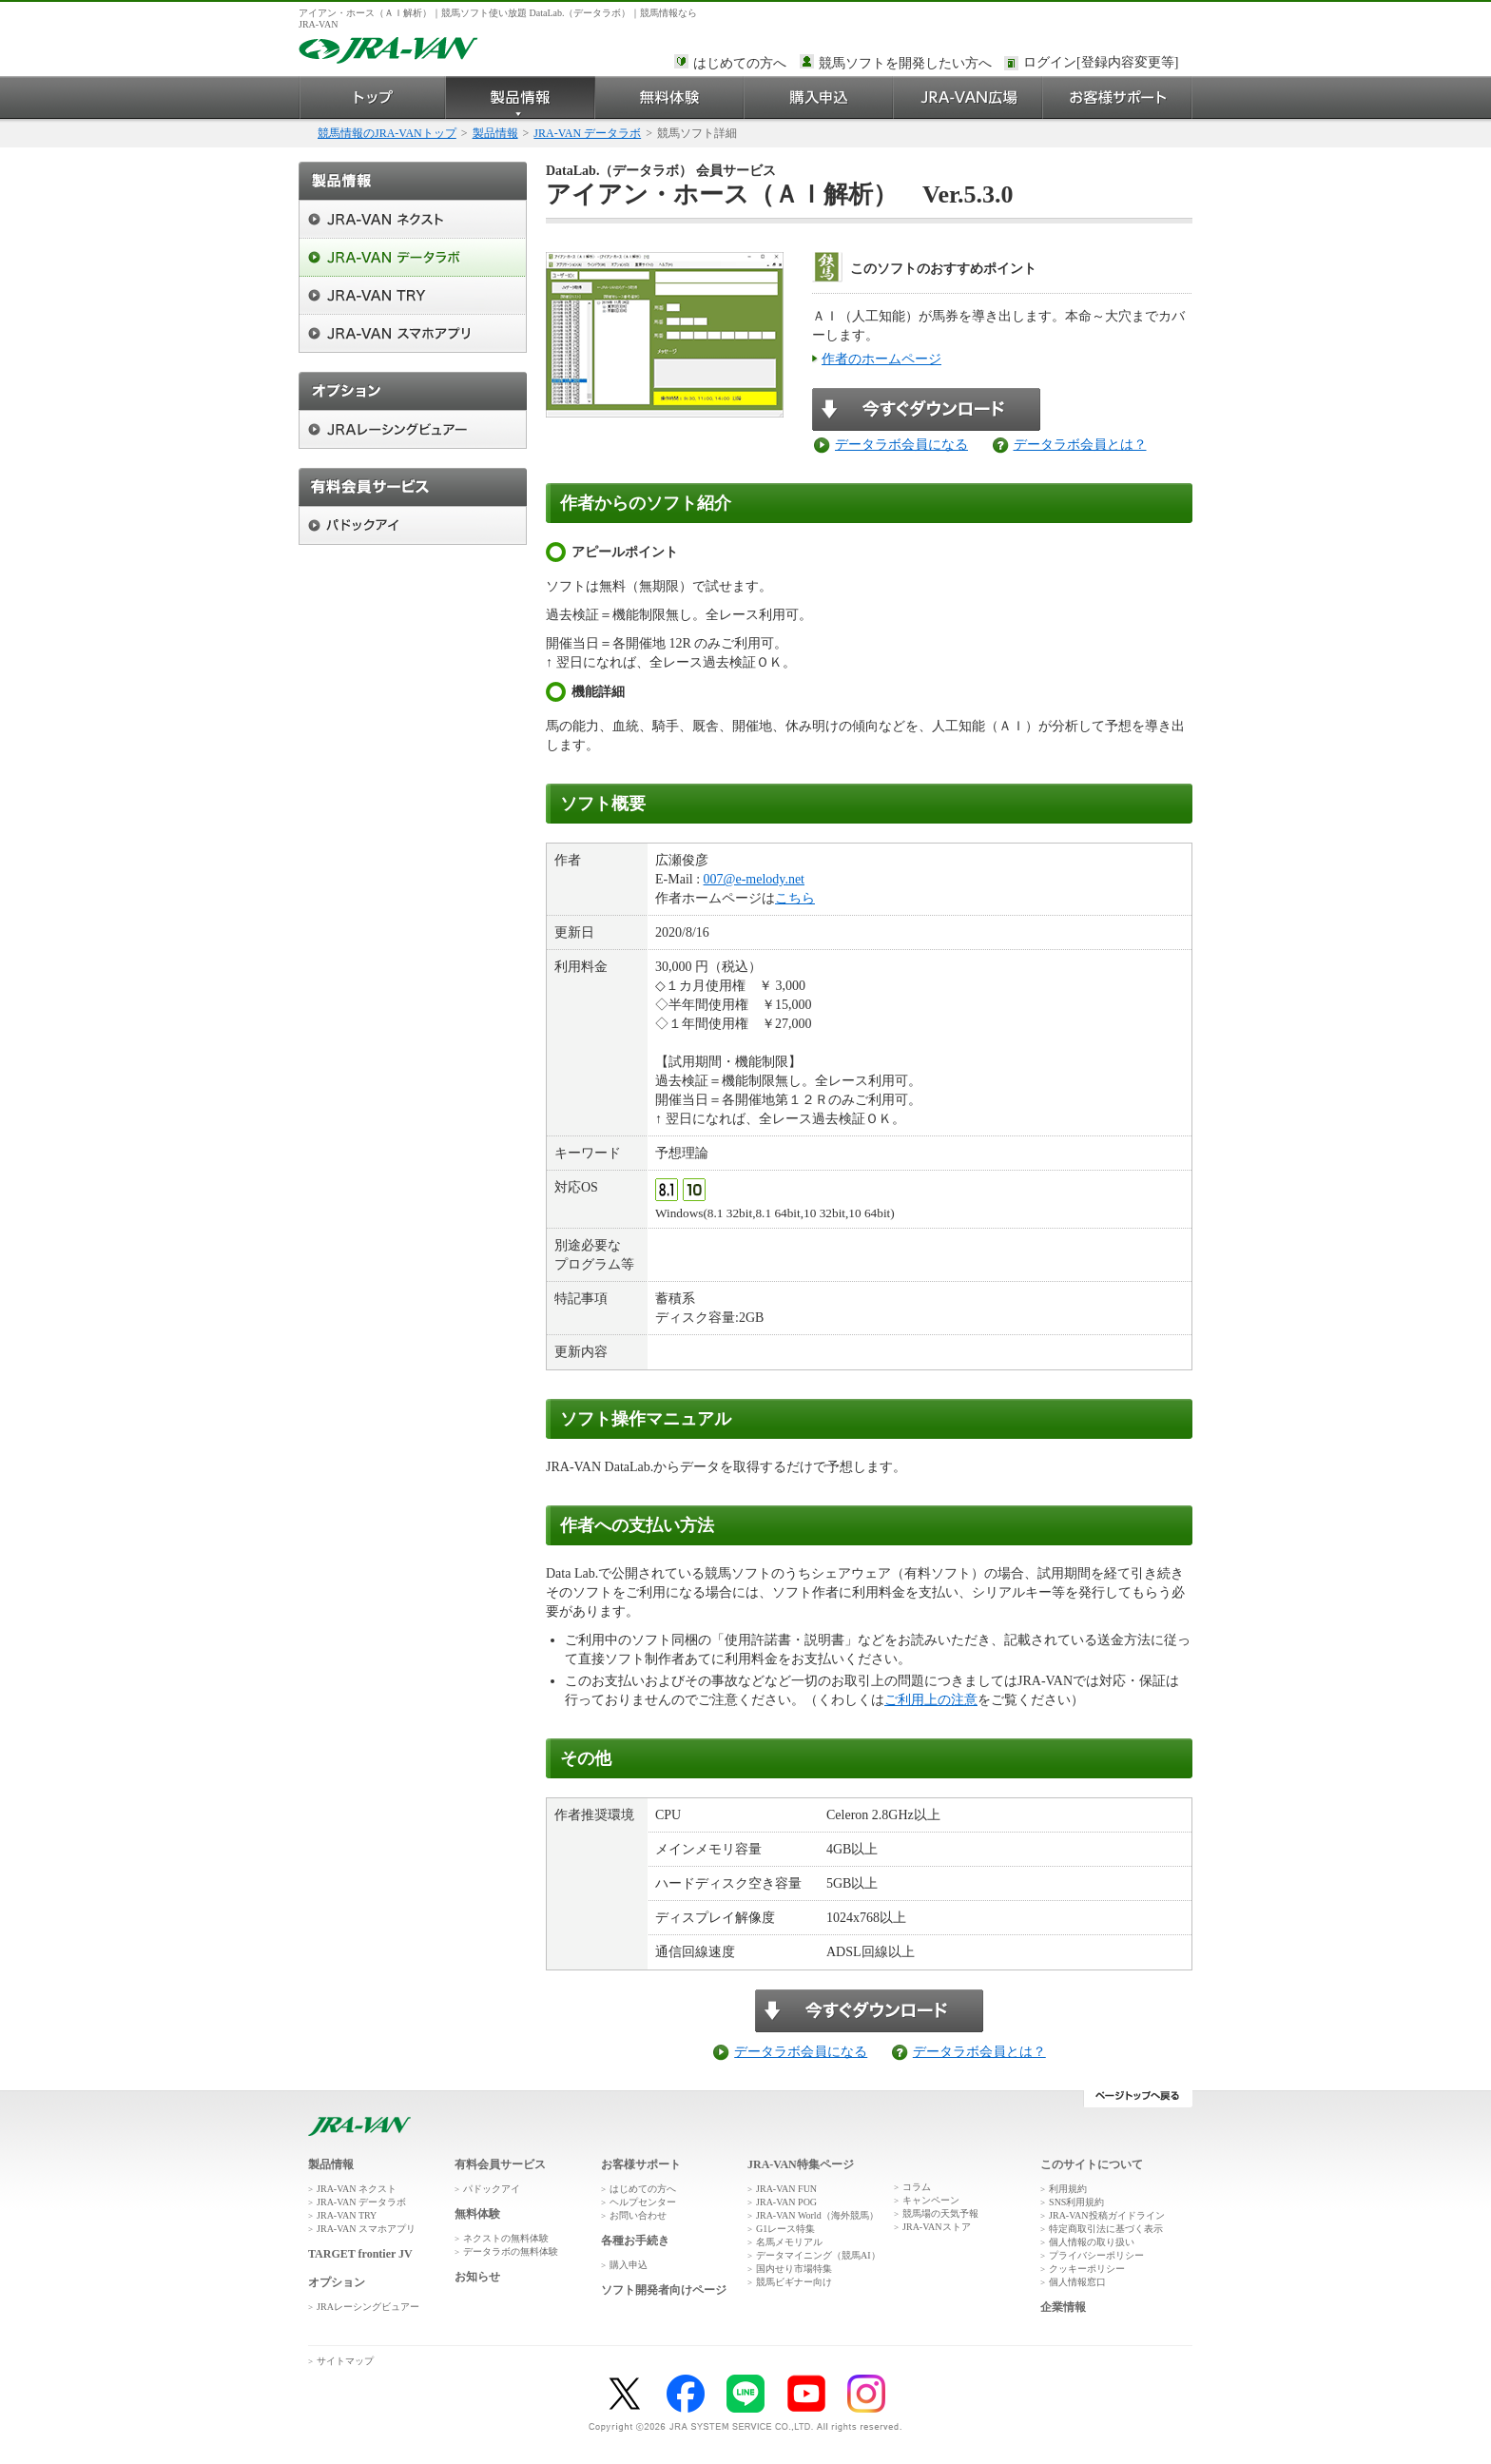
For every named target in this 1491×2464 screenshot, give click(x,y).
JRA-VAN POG (786, 2202)
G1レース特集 (785, 2228)
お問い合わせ (638, 2215)
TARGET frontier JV (360, 2253)
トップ (372, 97)
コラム (916, 2187)
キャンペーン (930, 2200)
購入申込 (819, 97)
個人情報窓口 (1077, 2282)
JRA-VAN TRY (347, 2215)
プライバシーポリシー (1096, 2255)
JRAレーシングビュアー (368, 2306)
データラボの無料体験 (510, 2251)
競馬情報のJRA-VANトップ (387, 133)
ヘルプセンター (643, 2202)
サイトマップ (345, 2361)
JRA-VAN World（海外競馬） (817, 2215)
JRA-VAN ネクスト (357, 2188)
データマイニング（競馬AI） (818, 2255)
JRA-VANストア (936, 2226)
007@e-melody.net (754, 879)
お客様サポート (1117, 97)
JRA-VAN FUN (786, 2188)
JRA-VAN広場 (968, 97)
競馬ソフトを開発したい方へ (905, 63)
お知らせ (477, 2276)
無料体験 (670, 97)
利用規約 (1068, 2188)
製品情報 (520, 97)
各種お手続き (635, 2240)
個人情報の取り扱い (1091, 2242)
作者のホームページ (881, 359)
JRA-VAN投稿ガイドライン (1107, 2215)
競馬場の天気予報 (940, 2213)
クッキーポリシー (1087, 2268)
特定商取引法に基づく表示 (1106, 2228)
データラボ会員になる (901, 444)
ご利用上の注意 (931, 1700)
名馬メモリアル (789, 2242)
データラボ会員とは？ (1080, 444)
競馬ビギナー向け (794, 2282)
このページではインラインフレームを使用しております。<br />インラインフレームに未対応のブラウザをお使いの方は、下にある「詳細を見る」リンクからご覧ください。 (1104, 63)
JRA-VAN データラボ (587, 133)
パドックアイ (491, 2188)
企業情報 (1063, 2307)
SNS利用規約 (1076, 2202)
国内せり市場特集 (794, 2268)
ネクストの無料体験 (506, 2238)
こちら (795, 898)
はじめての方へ (739, 63)
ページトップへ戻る (1137, 2098)
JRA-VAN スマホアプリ (366, 2228)
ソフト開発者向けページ (663, 2290)
